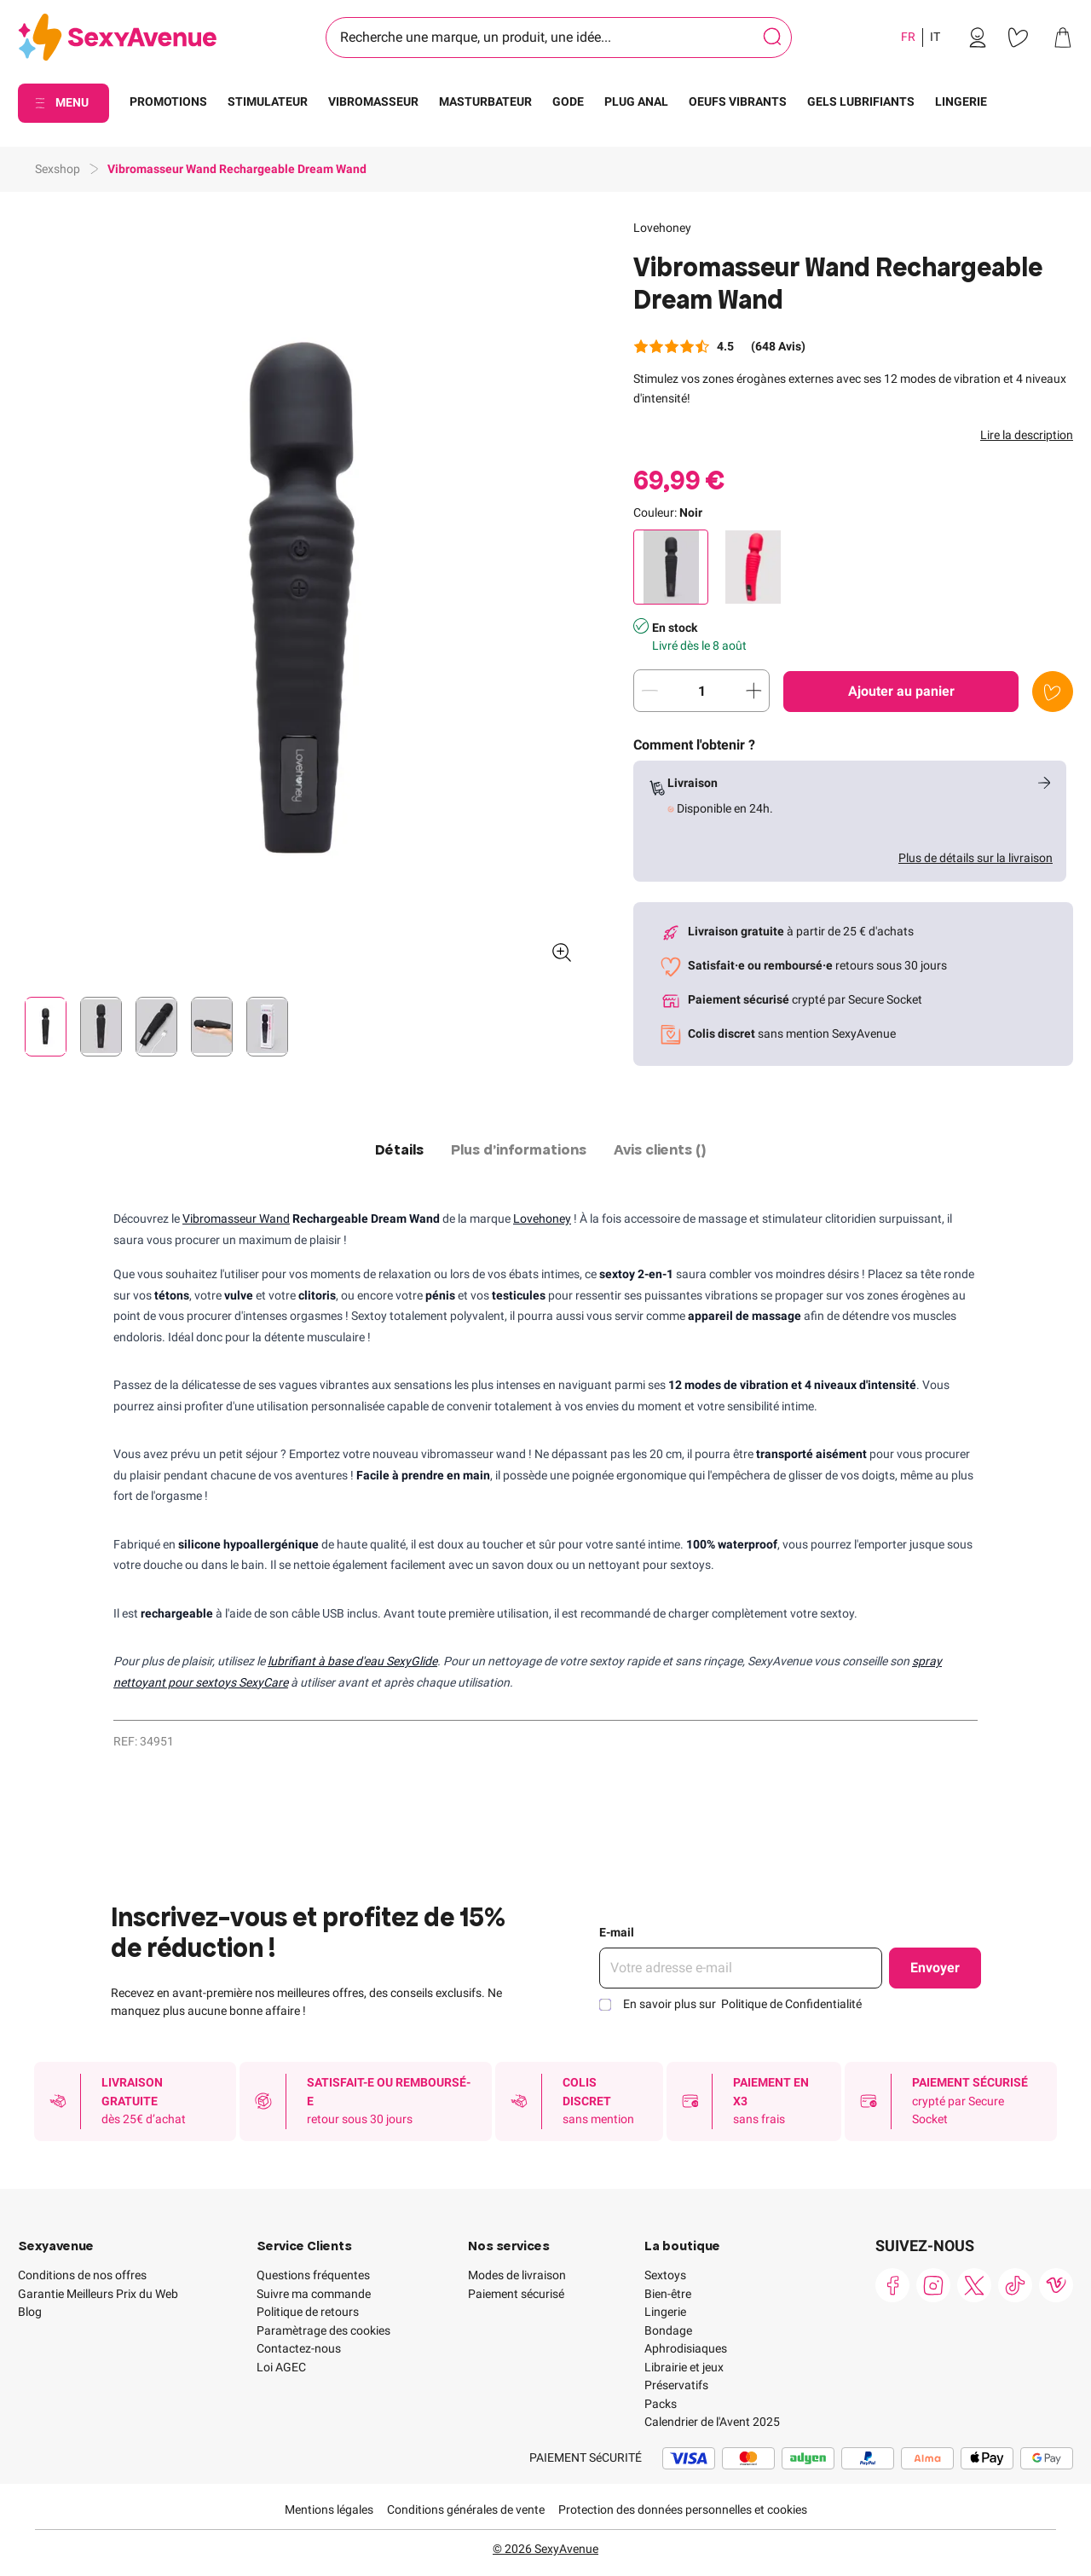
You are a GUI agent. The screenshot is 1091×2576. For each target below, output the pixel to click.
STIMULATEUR (268, 101)
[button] (302, 597)
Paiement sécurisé (516, 2294)
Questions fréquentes (313, 2275)
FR (908, 36)
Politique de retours (308, 2311)
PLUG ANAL (636, 101)
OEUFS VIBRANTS (738, 101)
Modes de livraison (517, 2275)
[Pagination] (45, 1026)
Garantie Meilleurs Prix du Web (98, 2294)
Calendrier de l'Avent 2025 (712, 2421)
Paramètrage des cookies (323, 2330)
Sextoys (665, 2275)
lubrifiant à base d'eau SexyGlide (352, 1661)
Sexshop (57, 169)
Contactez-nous (299, 2348)
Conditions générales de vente (466, 2509)
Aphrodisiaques (685, 2348)
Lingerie (665, 2311)
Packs (660, 2404)
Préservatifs (676, 2385)
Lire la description (1026, 435)
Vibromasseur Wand (236, 1218)
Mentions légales (329, 2509)
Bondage (668, 2330)
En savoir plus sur (742, 2004)
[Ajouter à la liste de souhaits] (1052, 691)
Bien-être (667, 2294)
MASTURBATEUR (485, 101)
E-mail (616, 1932)
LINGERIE (961, 101)
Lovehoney (662, 227)
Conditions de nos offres (82, 2275)
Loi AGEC (281, 2367)
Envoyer (935, 1967)
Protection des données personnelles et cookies (682, 2509)
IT (935, 36)
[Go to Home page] (117, 38)
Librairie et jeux (684, 2367)
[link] (977, 37)
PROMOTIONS (168, 101)
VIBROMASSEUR (373, 101)
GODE (568, 101)
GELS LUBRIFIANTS (861, 101)
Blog (30, 2311)
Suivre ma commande (314, 2294)
